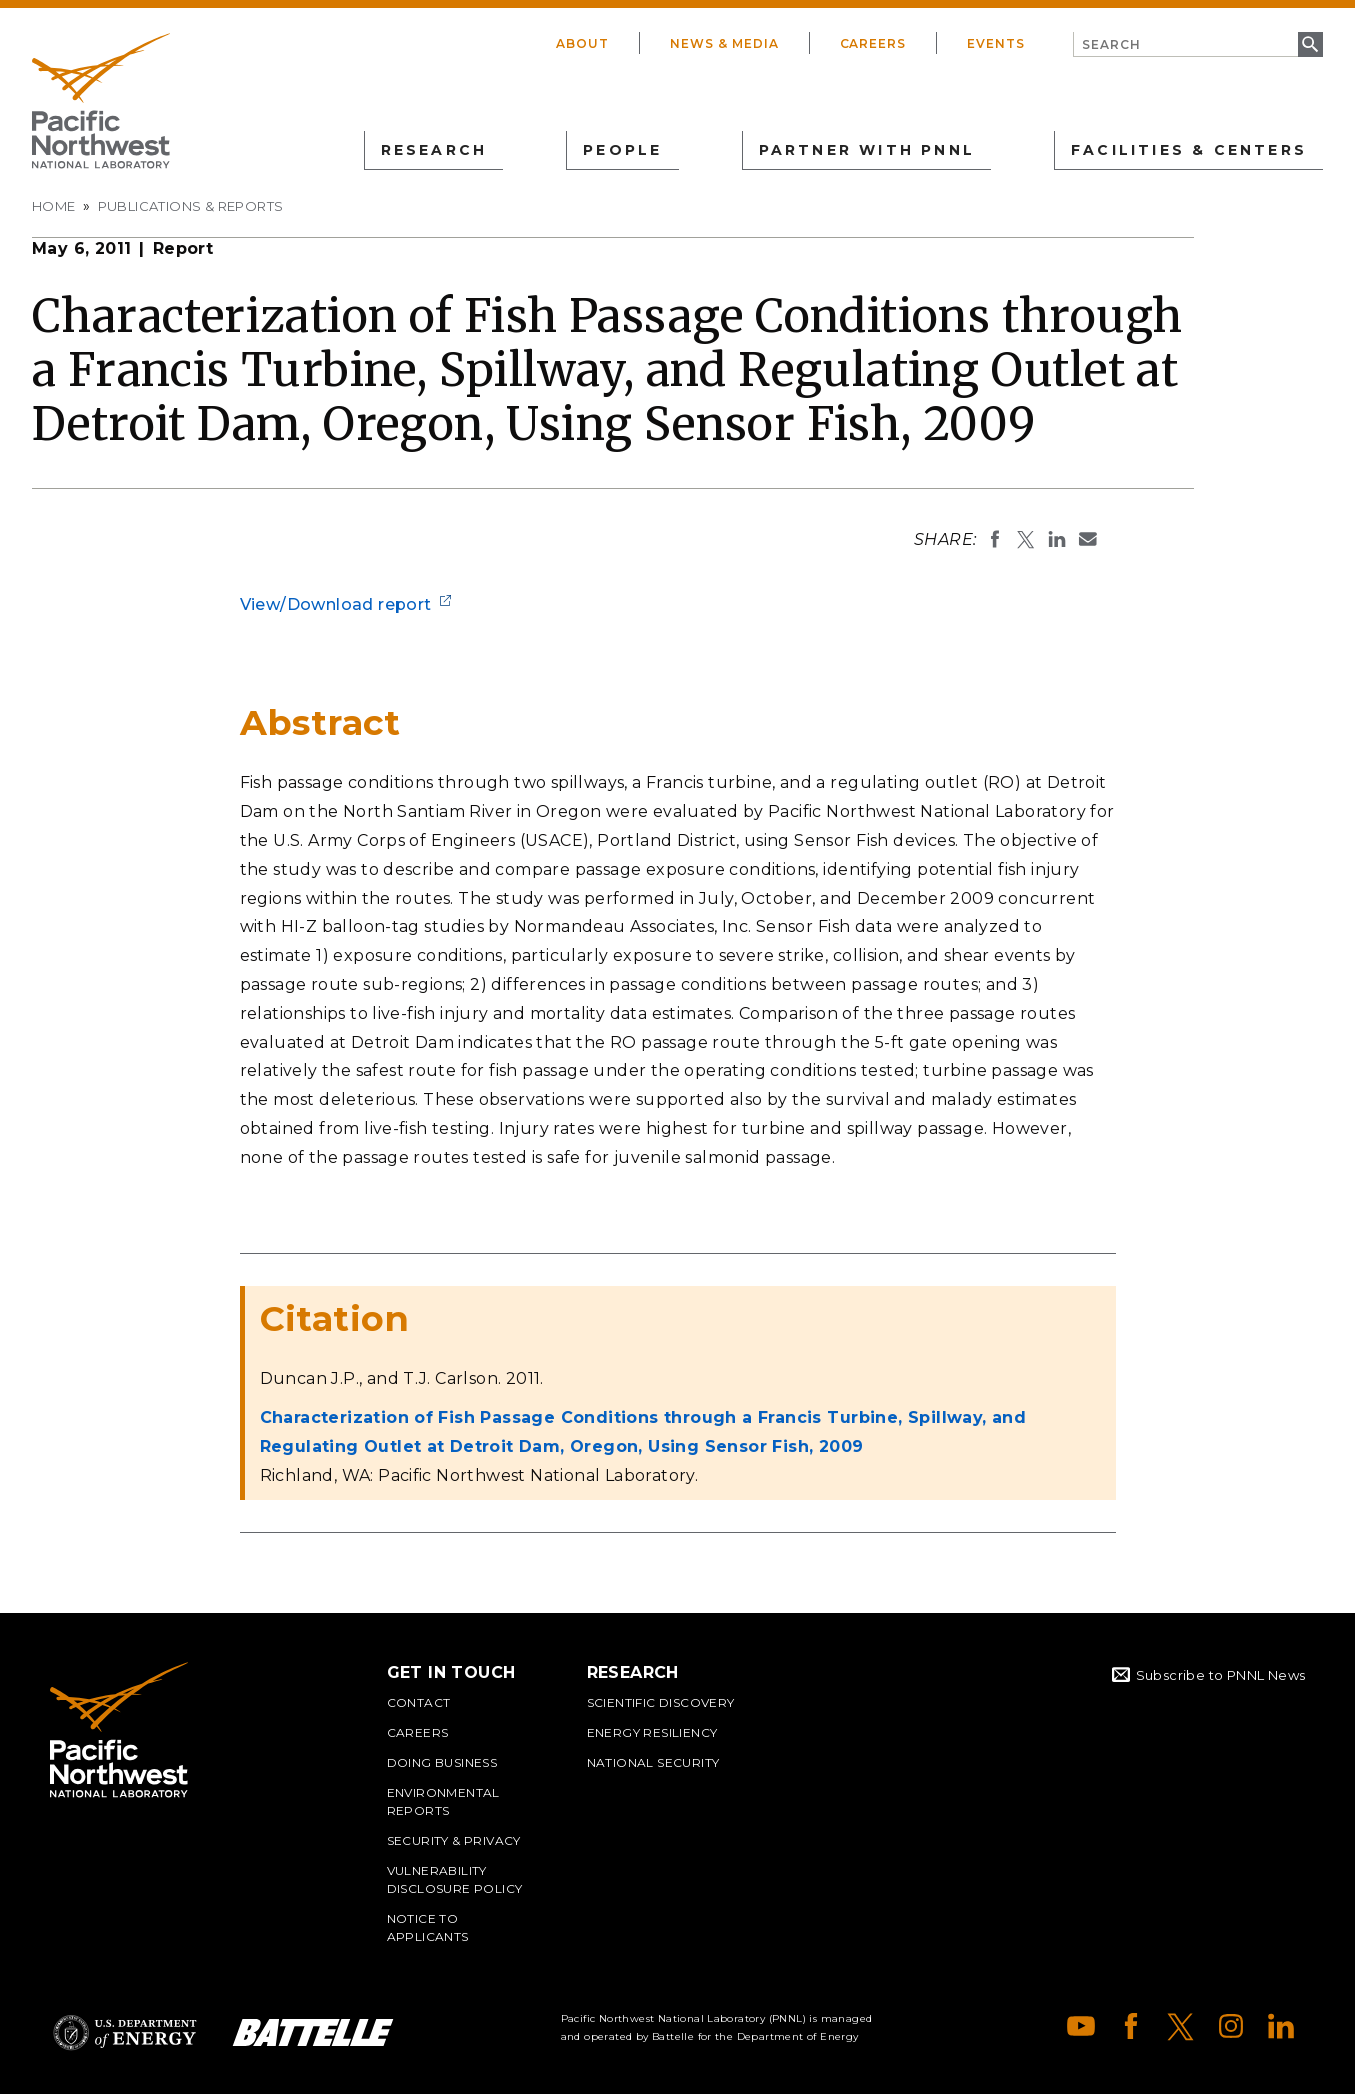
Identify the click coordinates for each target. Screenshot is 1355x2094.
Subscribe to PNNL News (1221, 1675)
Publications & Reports (191, 206)
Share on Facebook (995, 539)
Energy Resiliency (652, 1732)
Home (54, 206)
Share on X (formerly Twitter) (1026, 539)
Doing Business (442, 1762)
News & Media (724, 43)
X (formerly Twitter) (1181, 2026)
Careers (873, 43)
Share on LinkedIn (1057, 539)
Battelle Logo (313, 2032)
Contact (419, 1702)
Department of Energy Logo (125, 2032)
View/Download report (336, 604)
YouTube (1081, 2026)
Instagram (1231, 2026)
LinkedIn (1281, 2026)
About (582, 43)
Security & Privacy (454, 1840)
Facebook (1131, 2026)
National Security (653, 1762)
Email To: (1088, 539)
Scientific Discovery (661, 1702)
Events (996, 43)
